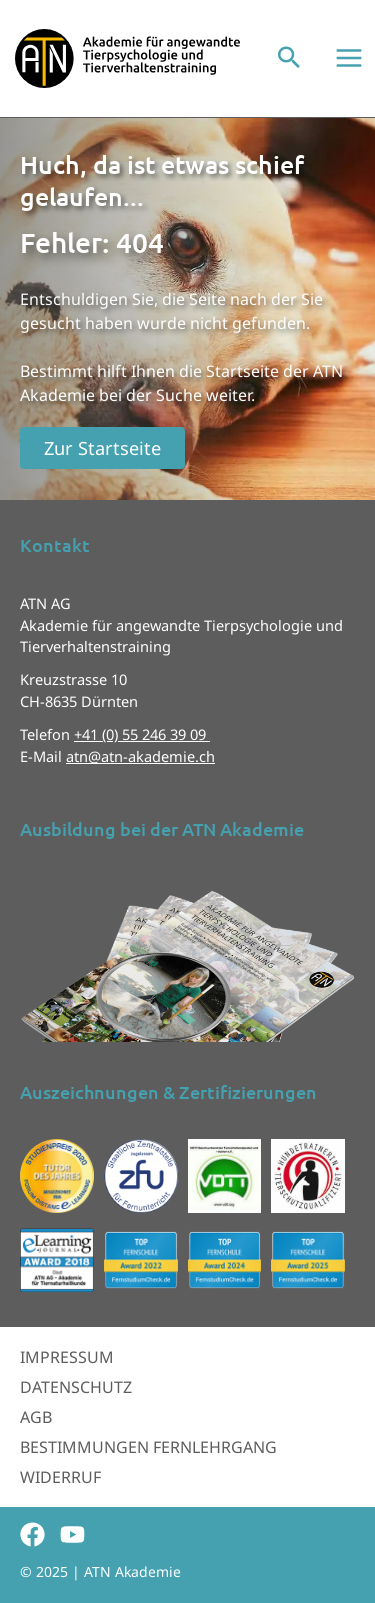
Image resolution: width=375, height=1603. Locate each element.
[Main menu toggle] (349, 58)
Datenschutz (76, 1387)
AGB (36, 1417)
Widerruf (60, 1477)
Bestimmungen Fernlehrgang (148, 1447)
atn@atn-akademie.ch (140, 756)
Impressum (67, 1357)
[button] (289, 58)
